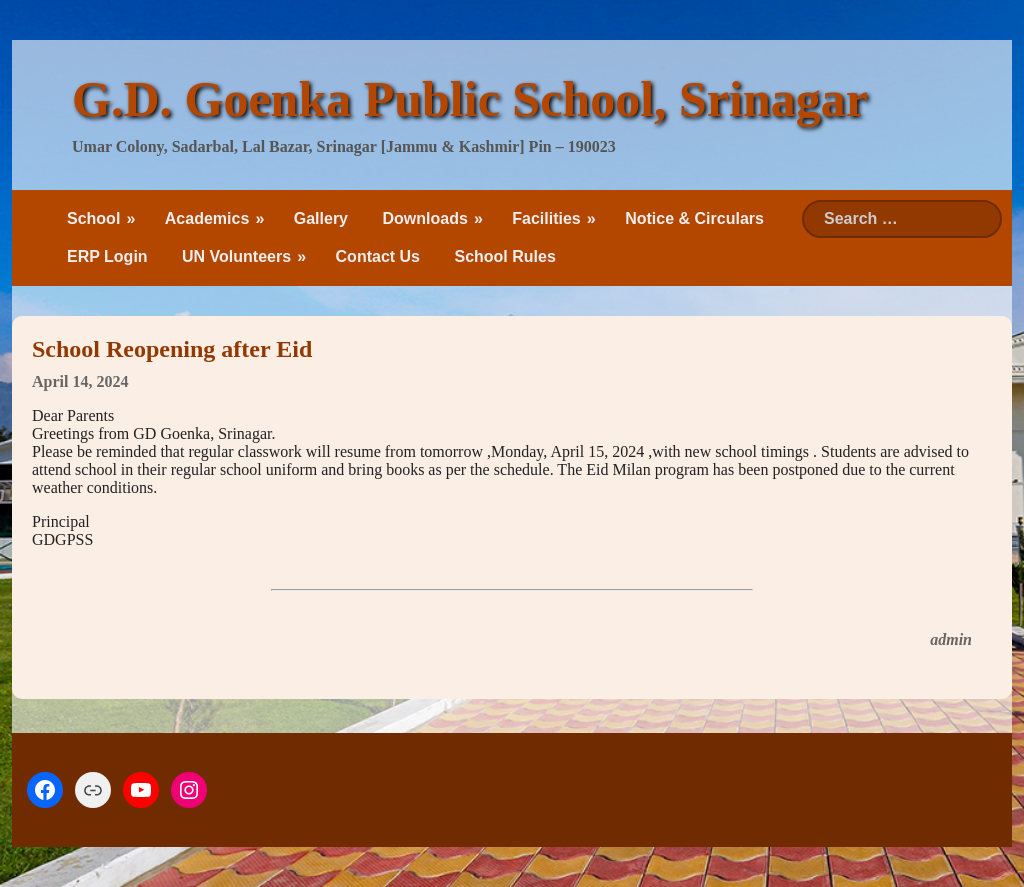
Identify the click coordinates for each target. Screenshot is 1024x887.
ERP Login (107, 256)
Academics (207, 218)
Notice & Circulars (694, 218)
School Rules (504, 256)
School (93, 218)
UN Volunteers (236, 256)
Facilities (546, 218)
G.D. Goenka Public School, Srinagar (470, 99)
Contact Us (378, 256)
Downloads (424, 218)
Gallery (321, 218)
